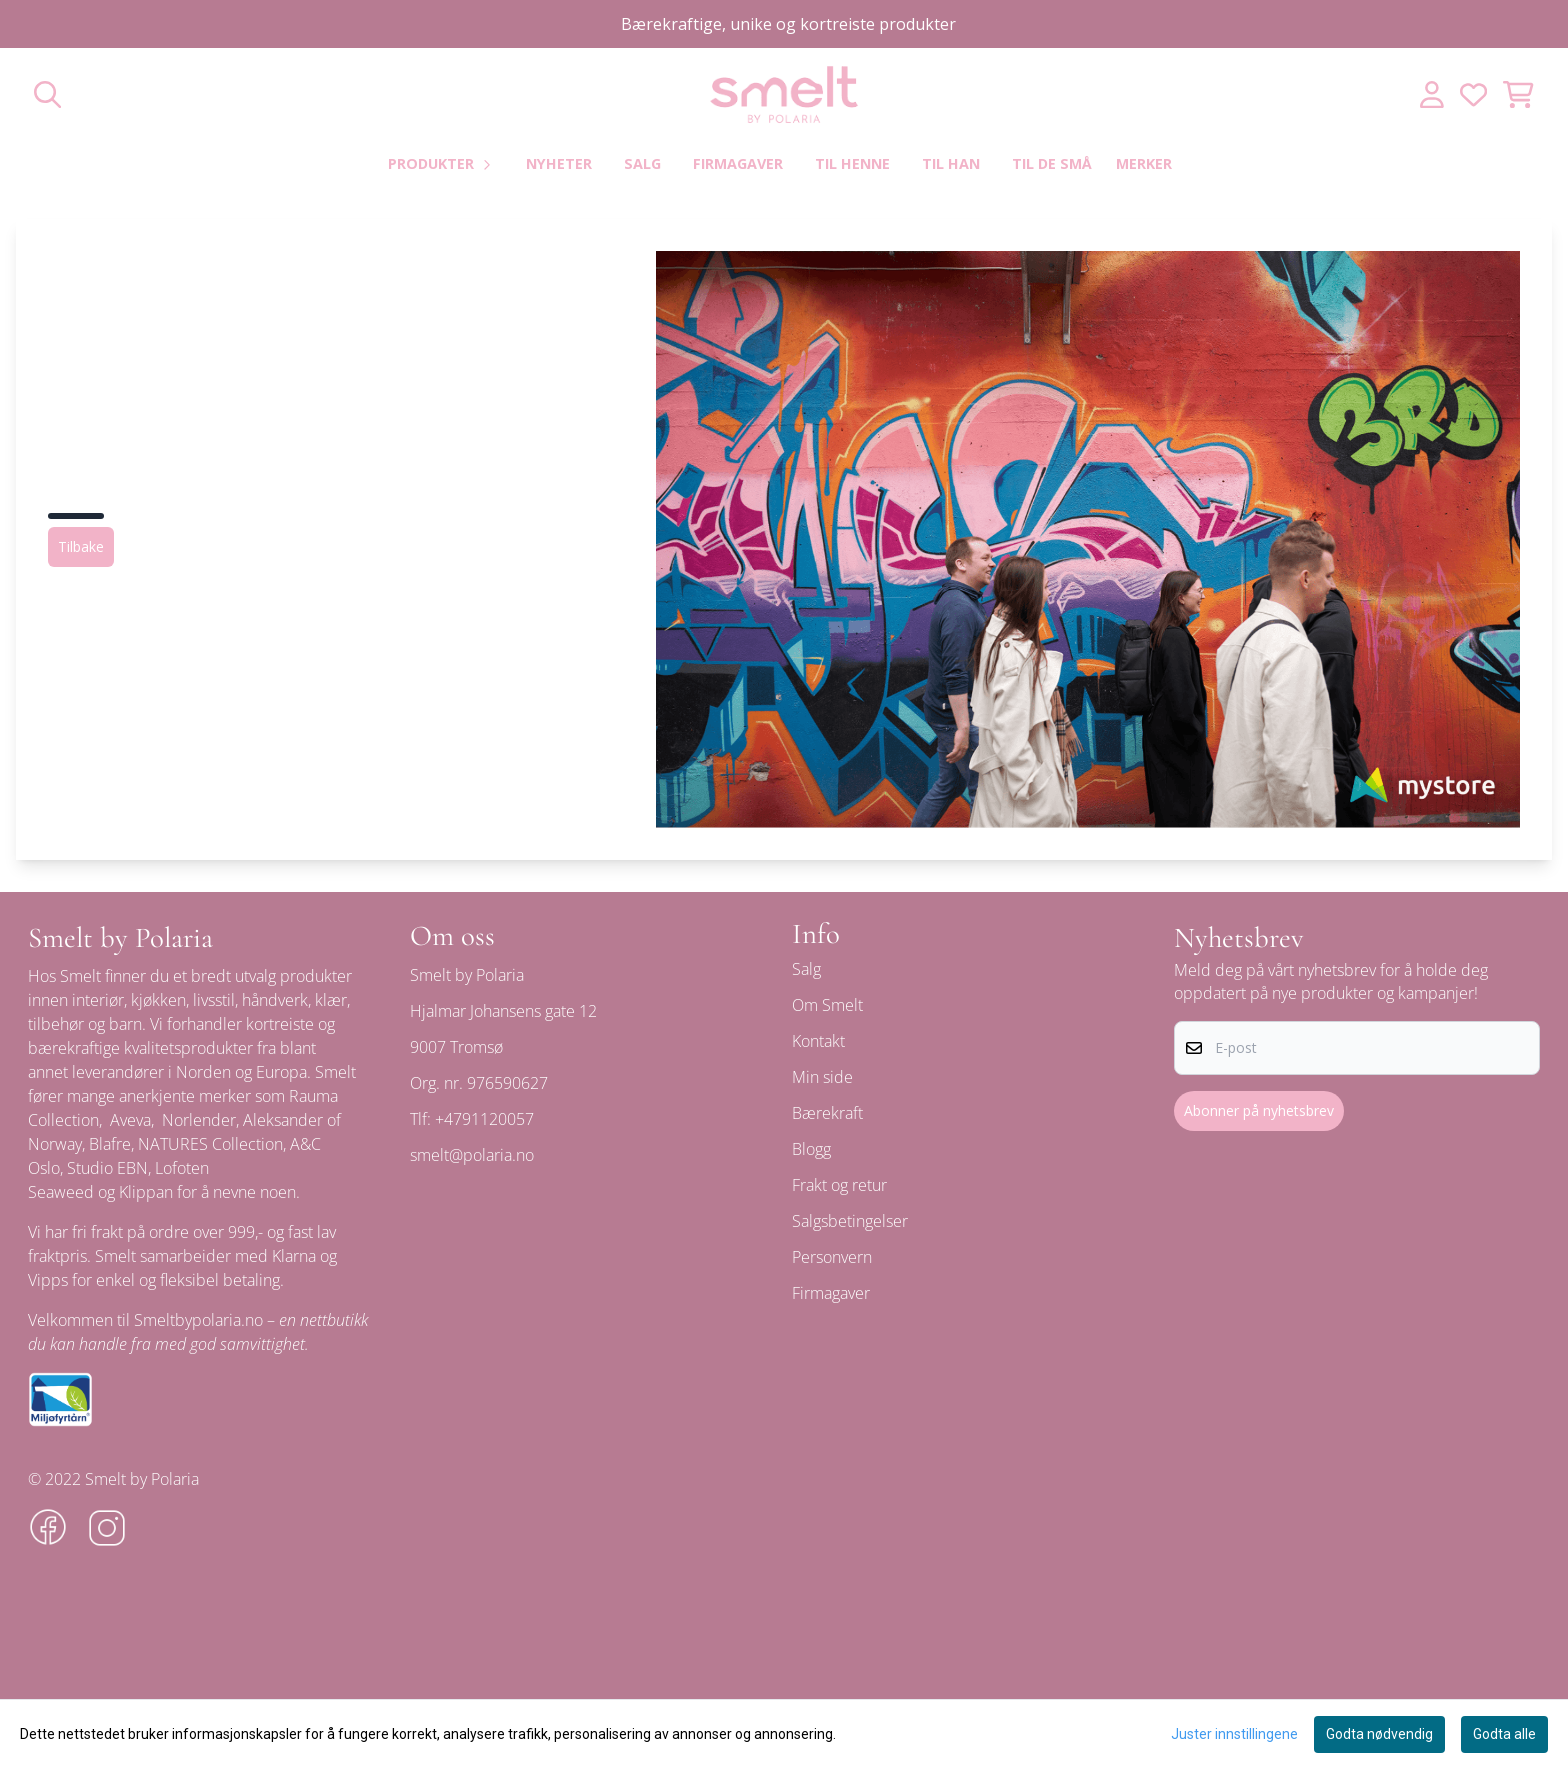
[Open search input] (47, 94)
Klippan (146, 1192)
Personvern (832, 1257)
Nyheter (559, 163)
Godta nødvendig (1379, 1734)
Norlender (199, 1120)
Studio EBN (107, 1168)
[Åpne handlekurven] (1518, 94)
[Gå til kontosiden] (1432, 94)
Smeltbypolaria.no (198, 1320)
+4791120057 (484, 1119)
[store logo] (784, 94)
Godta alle (1504, 1734)
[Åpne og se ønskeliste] (1473, 94)
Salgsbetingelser (850, 1221)
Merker (1144, 163)
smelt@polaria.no (472, 1155)
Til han (951, 163)
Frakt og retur (839, 1185)
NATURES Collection (210, 1144)
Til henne (852, 163)
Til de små (1052, 163)
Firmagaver (738, 163)
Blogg (811, 1149)
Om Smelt (827, 1005)
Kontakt (818, 1041)
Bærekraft (827, 1113)
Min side (822, 1077)
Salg (642, 163)
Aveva (130, 1120)
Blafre (110, 1144)
